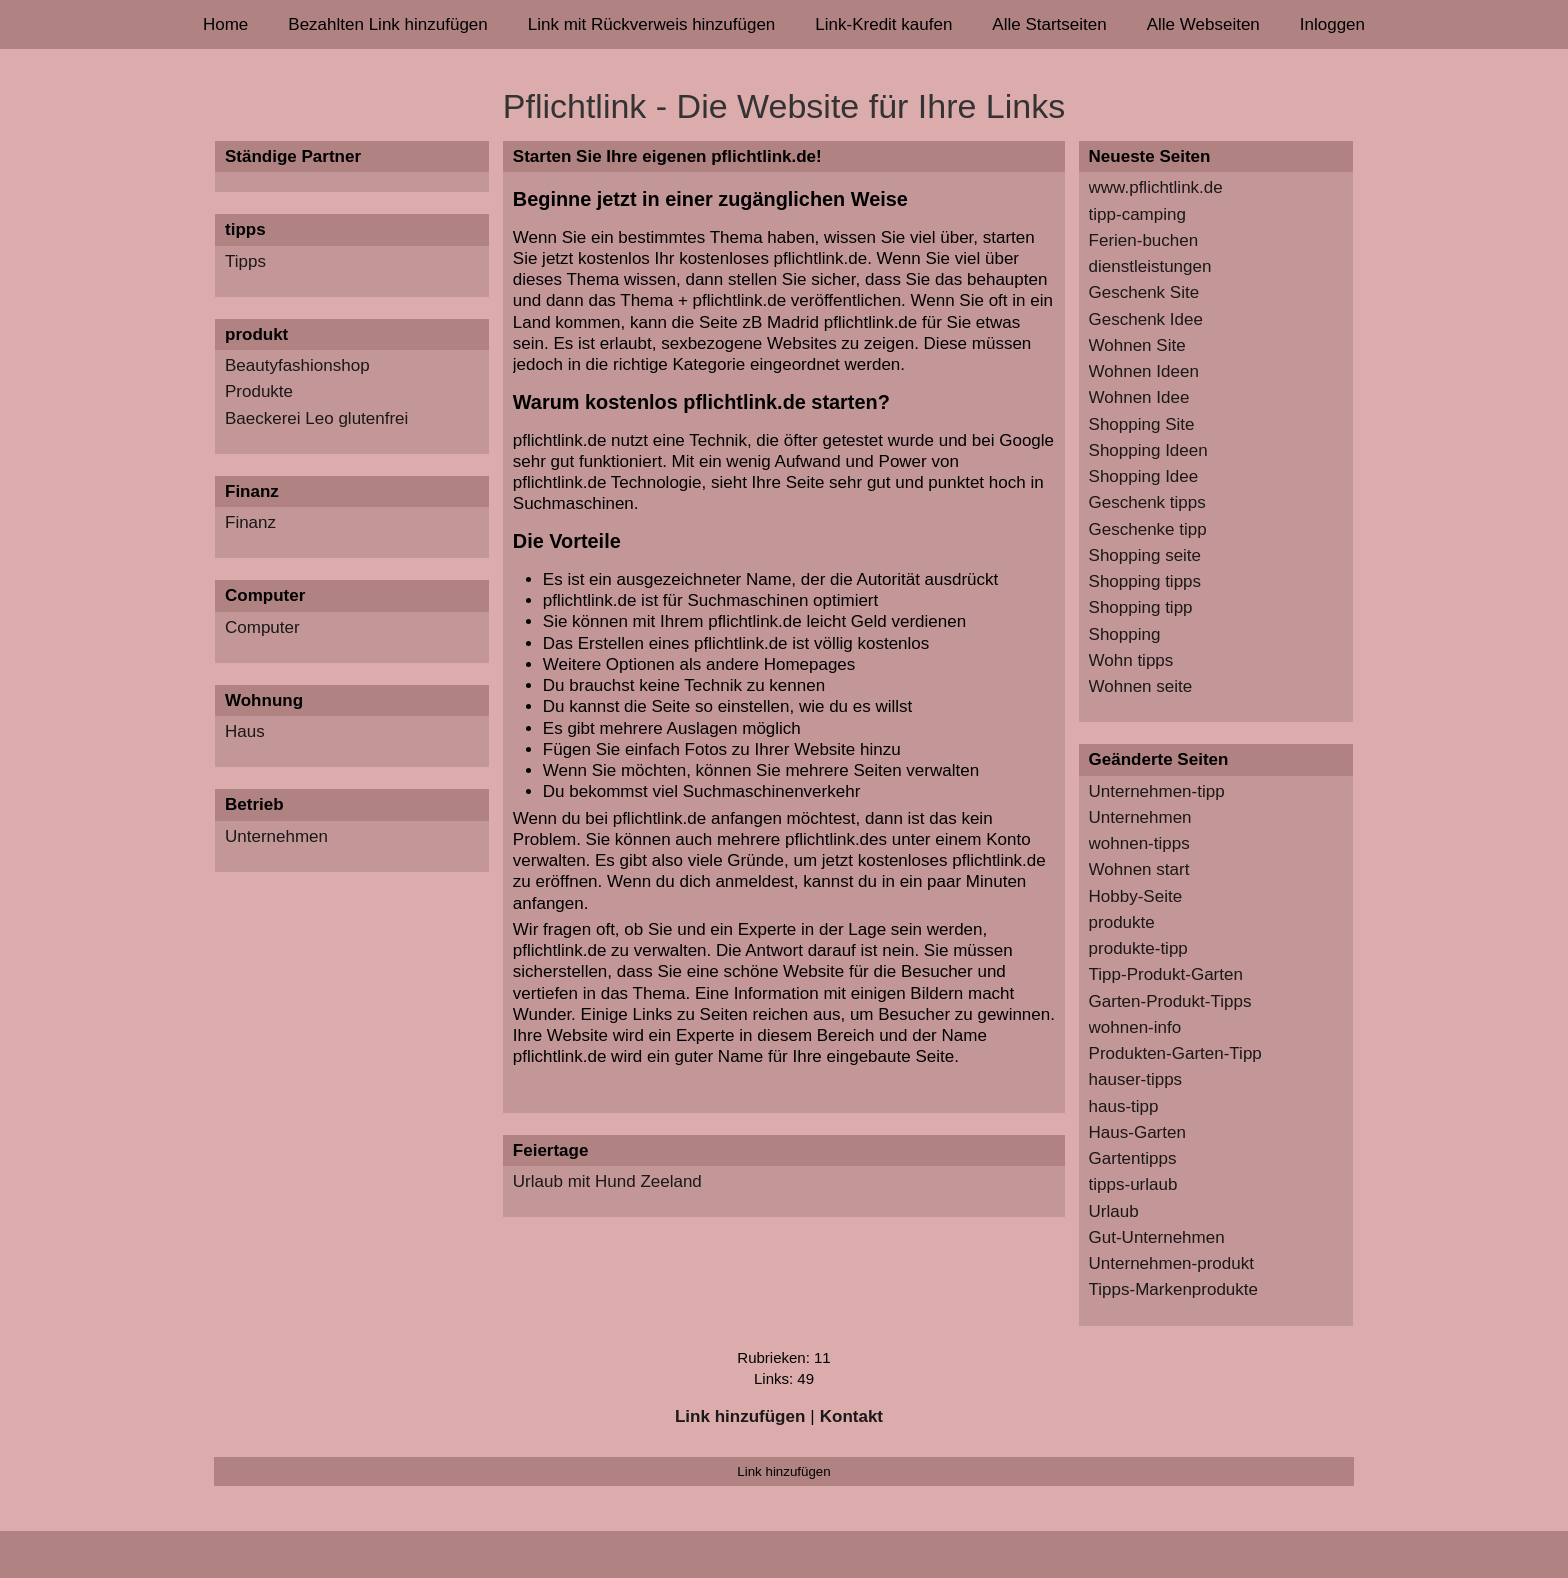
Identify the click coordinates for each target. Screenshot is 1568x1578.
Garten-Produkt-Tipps (1170, 1001)
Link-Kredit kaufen (883, 24)
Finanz (250, 522)
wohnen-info (1135, 1027)
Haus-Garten (1137, 1132)
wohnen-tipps (1139, 843)
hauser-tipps (1136, 1079)
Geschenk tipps (1147, 502)
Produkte (259, 391)
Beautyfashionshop (297, 365)
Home (225, 24)
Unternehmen (276, 836)
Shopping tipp (1141, 607)
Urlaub (1114, 1211)
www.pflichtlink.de (1156, 187)
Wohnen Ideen (1144, 371)
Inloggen (1332, 24)
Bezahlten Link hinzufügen (387, 24)
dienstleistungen (1150, 266)
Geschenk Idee (1146, 319)
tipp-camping (1137, 214)
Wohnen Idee (1139, 397)
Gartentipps (1133, 1158)
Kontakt (851, 1416)
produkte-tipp (1138, 948)
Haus (245, 731)
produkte (1122, 922)
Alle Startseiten (1049, 24)
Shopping (1125, 634)
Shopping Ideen (1148, 450)
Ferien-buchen (1144, 240)
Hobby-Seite (1136, 896)
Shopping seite (1145, 555)
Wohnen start (1139, 869)
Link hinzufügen (740, 1416)
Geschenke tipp (1148, 529)
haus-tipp (1124, 1106)
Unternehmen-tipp (1157, 791)
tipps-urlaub (1133, 1184)
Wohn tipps (1131, 660)
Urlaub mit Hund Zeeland (607, 1181)
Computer (262, 627)
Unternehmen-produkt (1171, 1263)
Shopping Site (1142, 424)
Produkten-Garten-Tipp (1175, 1053)
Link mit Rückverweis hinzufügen (652, 24)
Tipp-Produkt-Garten (1166, 974)
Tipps (245, 261)
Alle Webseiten (1203, 24)
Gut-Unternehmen (1157, 1237)
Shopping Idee (1144, 476)
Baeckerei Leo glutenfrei (316, 418)
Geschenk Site (1144, 292)
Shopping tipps (1145, 581)
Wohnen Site (1137, 345)
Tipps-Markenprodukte (1173, 1289)
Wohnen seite (1141, 686)
